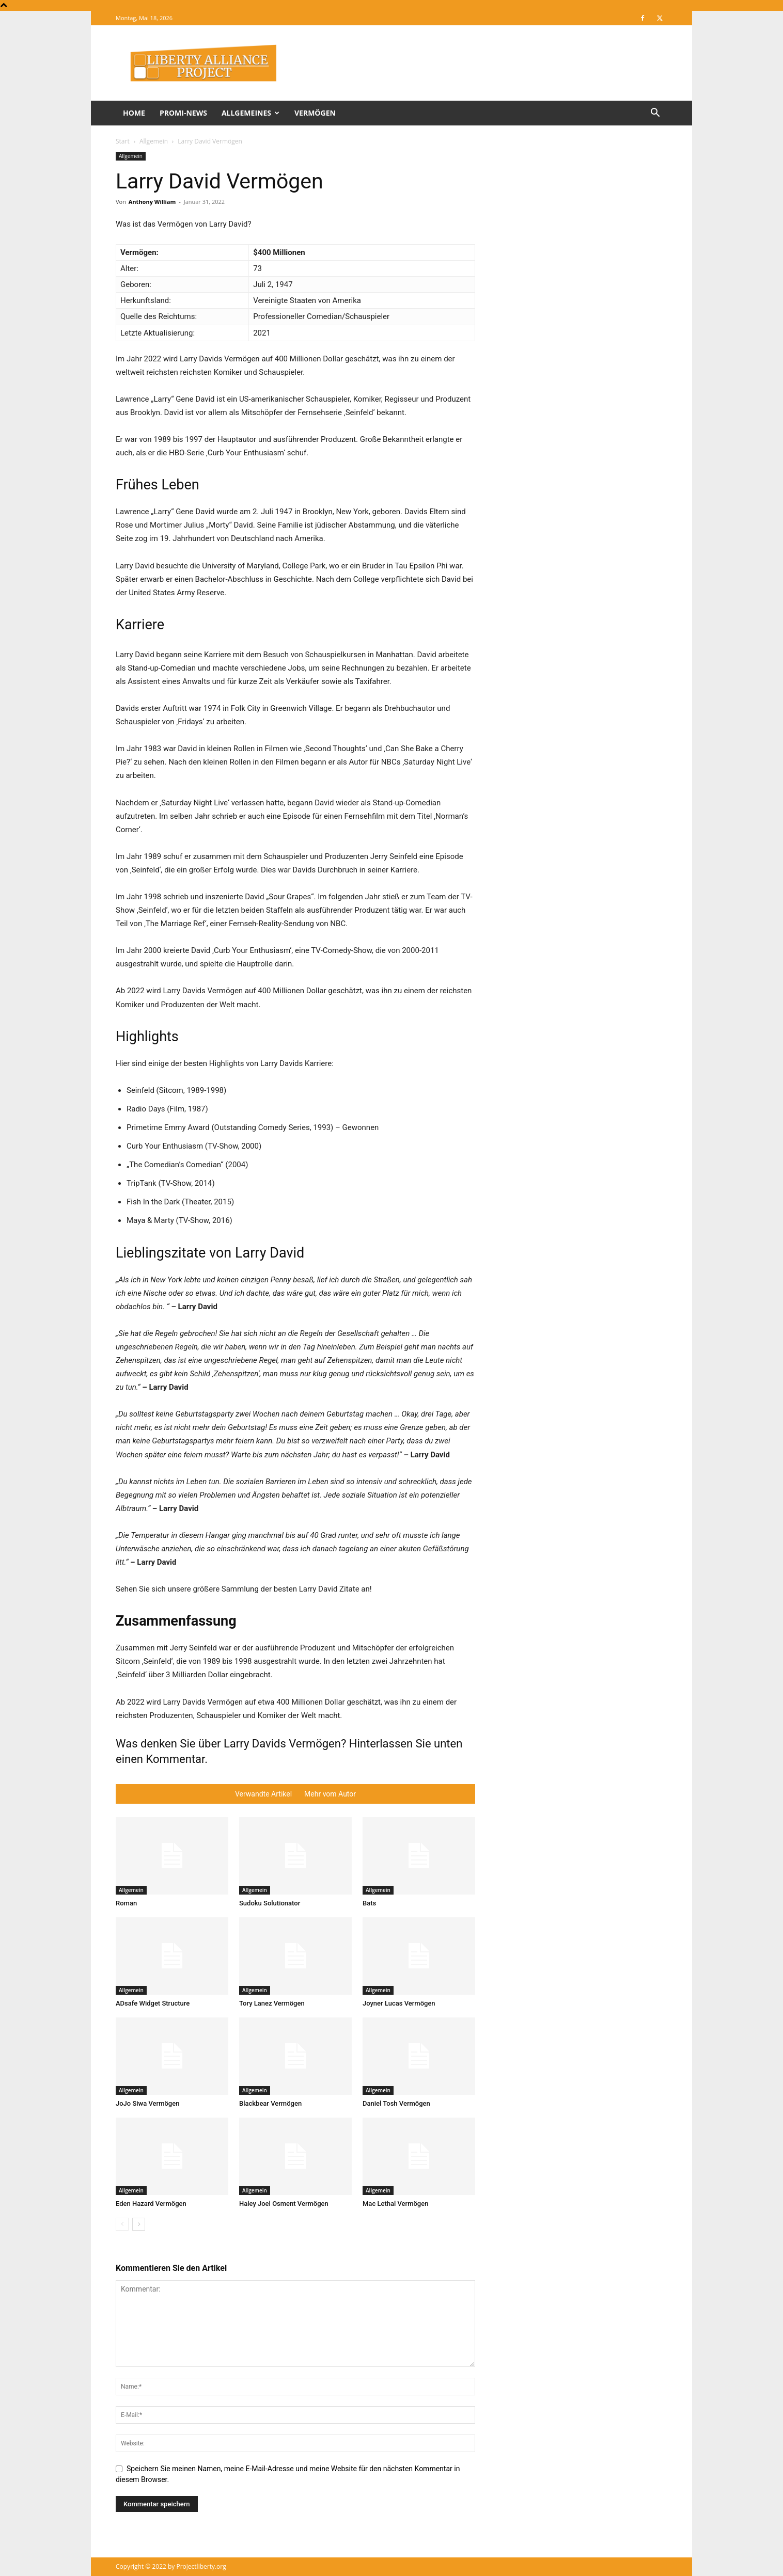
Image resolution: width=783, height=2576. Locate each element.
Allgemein (153, 141)
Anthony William (152, 201)
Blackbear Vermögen (270, 2103)
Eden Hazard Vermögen (151, 2203)
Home (134, 113)
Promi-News (183, 113)
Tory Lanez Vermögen (272, 2003)
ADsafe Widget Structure (153, 2003)
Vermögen (315, 113)
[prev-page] (122, 2224)
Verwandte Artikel (263, 1794)
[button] (655, 114)
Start (123, 141)
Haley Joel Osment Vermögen (283, 2203)
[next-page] (138, 2224)
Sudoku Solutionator (269, 1903)
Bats (369, 1903)
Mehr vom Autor (330, 1794)
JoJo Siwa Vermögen (147, 2103)
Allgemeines (250, 113)
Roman (126, 1903)
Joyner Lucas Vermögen (399, 2003)
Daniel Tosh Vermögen (396, 2103)
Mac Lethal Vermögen (395, 2203)
